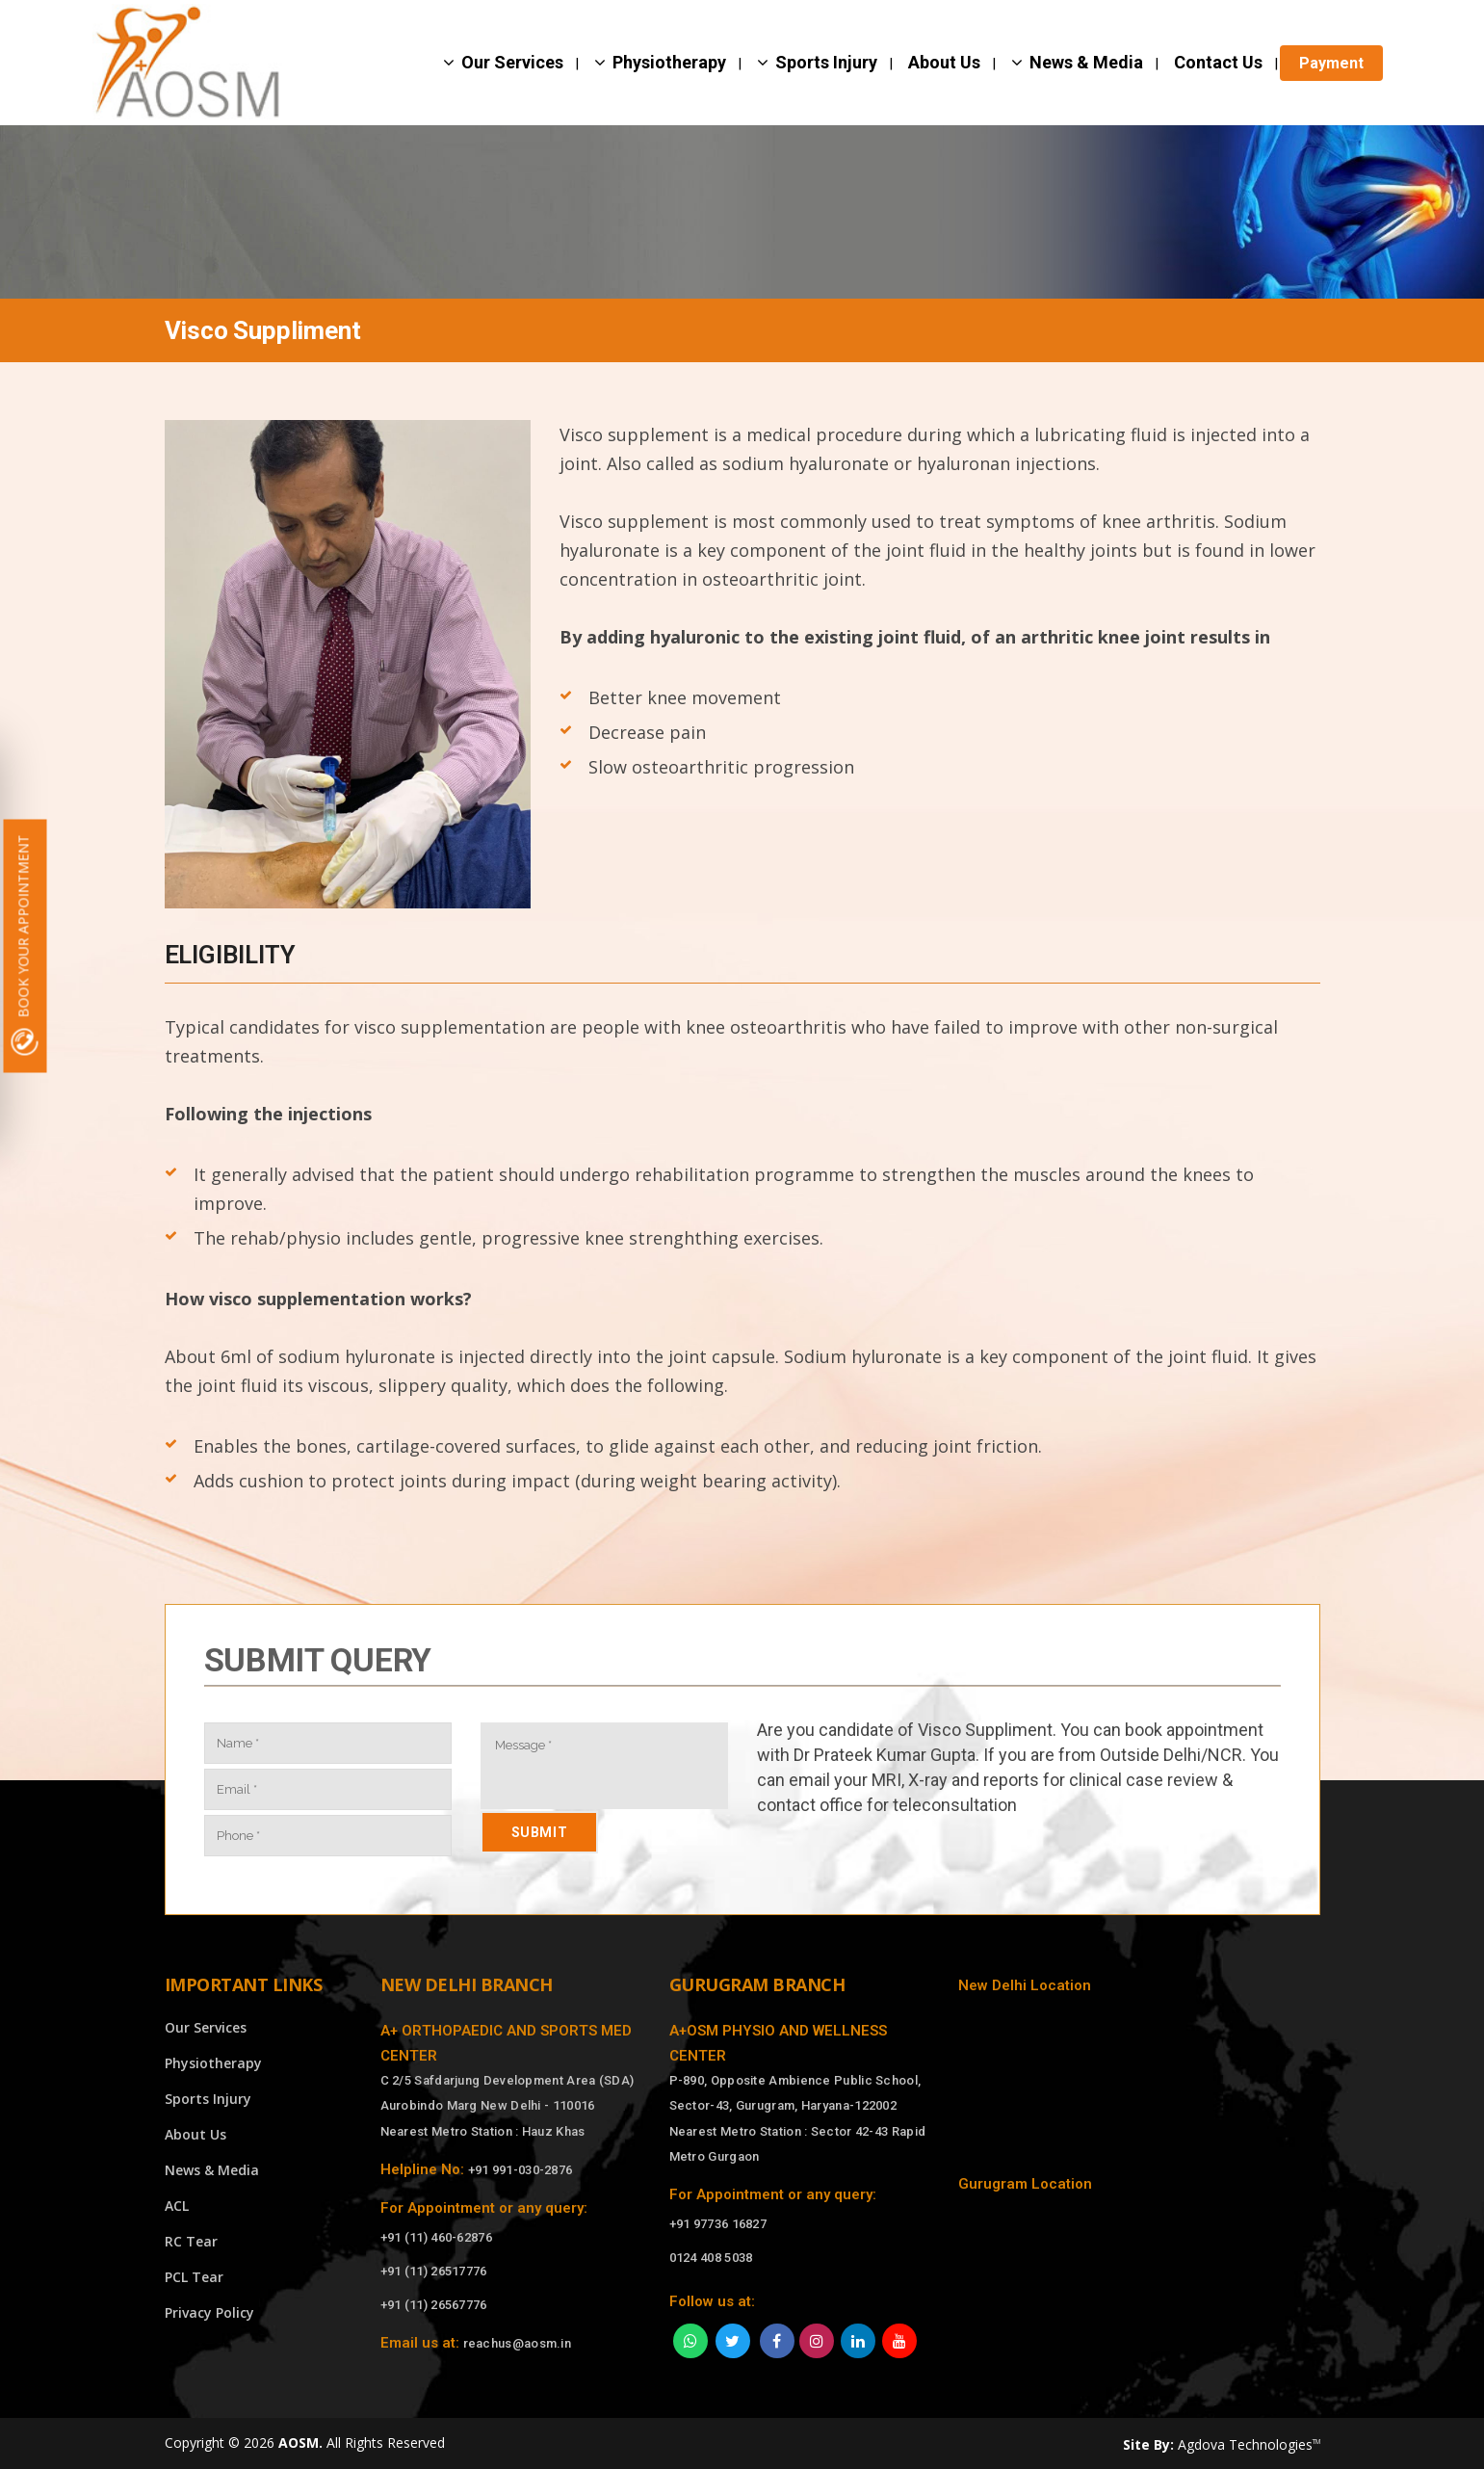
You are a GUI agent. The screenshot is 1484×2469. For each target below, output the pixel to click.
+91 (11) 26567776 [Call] (433, 2305)
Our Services (206, 2027)
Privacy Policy (209, 2312)
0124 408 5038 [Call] (711, 2257)
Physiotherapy (213, 2063)
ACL (177, 2205)
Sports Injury (208, 2098)
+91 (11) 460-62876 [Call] (436, 2237)
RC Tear (191, 2241)
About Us (195, 2134)
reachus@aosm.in (517, 2343)
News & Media (212, 2170)
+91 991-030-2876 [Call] (520, 2170)
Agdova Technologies (1249, 2444)
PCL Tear (194, 2277)
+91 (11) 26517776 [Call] (433, 2271)
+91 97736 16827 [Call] (718, 2224)
